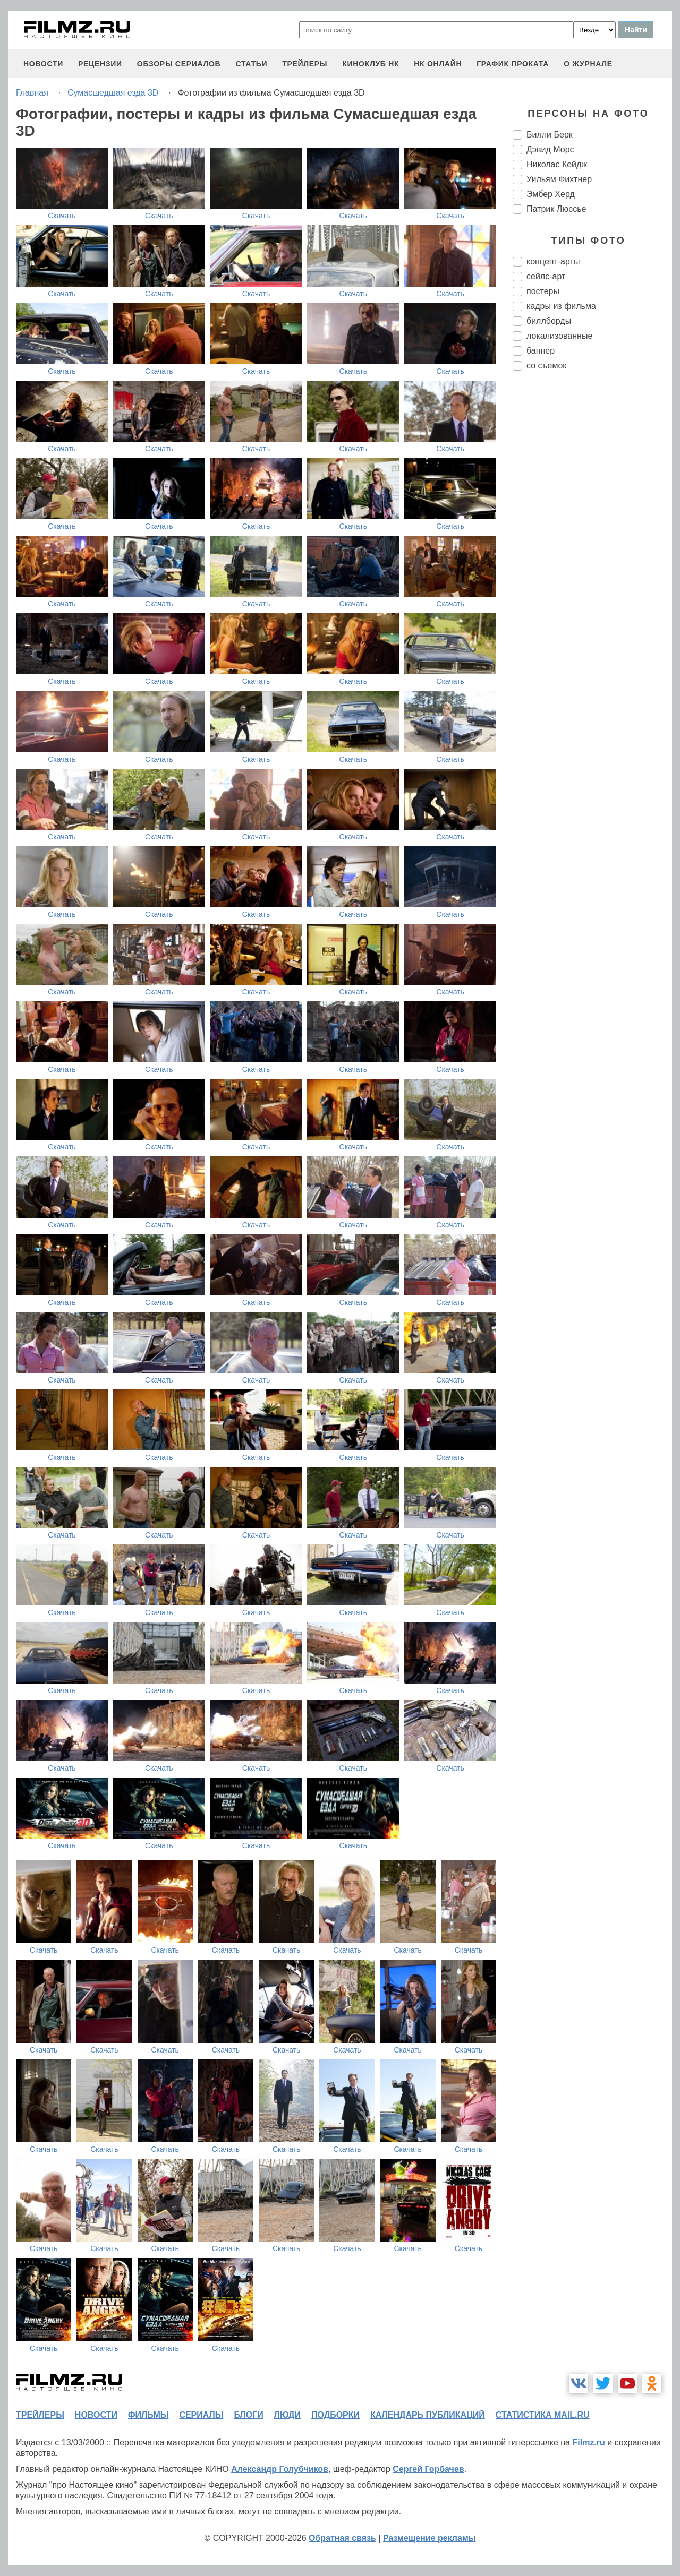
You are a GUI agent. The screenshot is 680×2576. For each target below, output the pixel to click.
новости (43, 63)
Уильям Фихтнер (559, 179)
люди (287, 2414)
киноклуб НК (370, 63)
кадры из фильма (561, 306)
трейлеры (304, 63)
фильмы (148, 2414)
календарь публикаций (427, 2414)
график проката (513, 63)
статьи (251, 63)
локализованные (559, 335)
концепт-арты (553, 261)
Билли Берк (549, 134)
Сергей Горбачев (428, 2469)
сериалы (201, 2414)
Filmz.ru (588, 2442)
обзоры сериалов (179, 63)
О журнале (588, 63)
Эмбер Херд (550, 194)
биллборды (548, 320)
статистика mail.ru (543, 2414)
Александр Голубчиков (279, 2469)
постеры (542, 291)
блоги (248, 2414)
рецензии (100, 63)
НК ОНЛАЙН (438, 63)
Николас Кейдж (556, 164)
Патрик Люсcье (556, 208)
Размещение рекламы (429, 2538)
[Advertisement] (592, 556)
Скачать (62, 215)
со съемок (546, 365)
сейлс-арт (545, 276)
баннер (540, 350)
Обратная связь (342, 2538)
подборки (335, 2414)
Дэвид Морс (550, 149)
